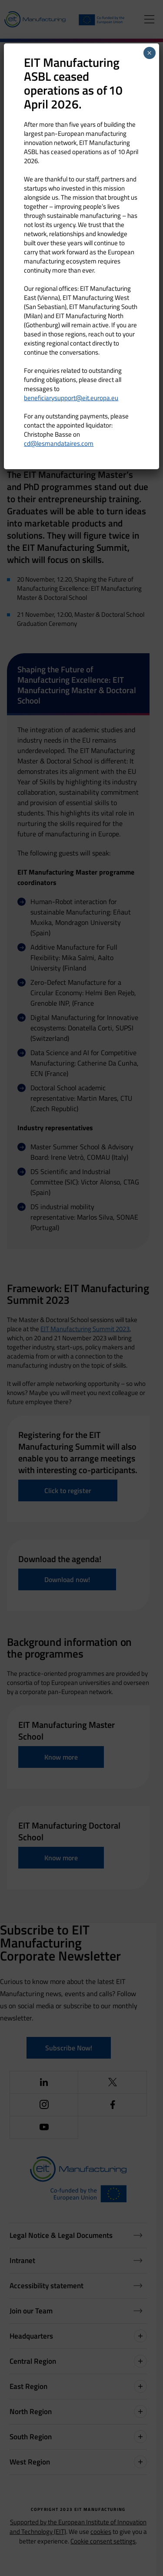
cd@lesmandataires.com (58, 443)
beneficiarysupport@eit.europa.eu (71, 398)
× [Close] (149, 53)
